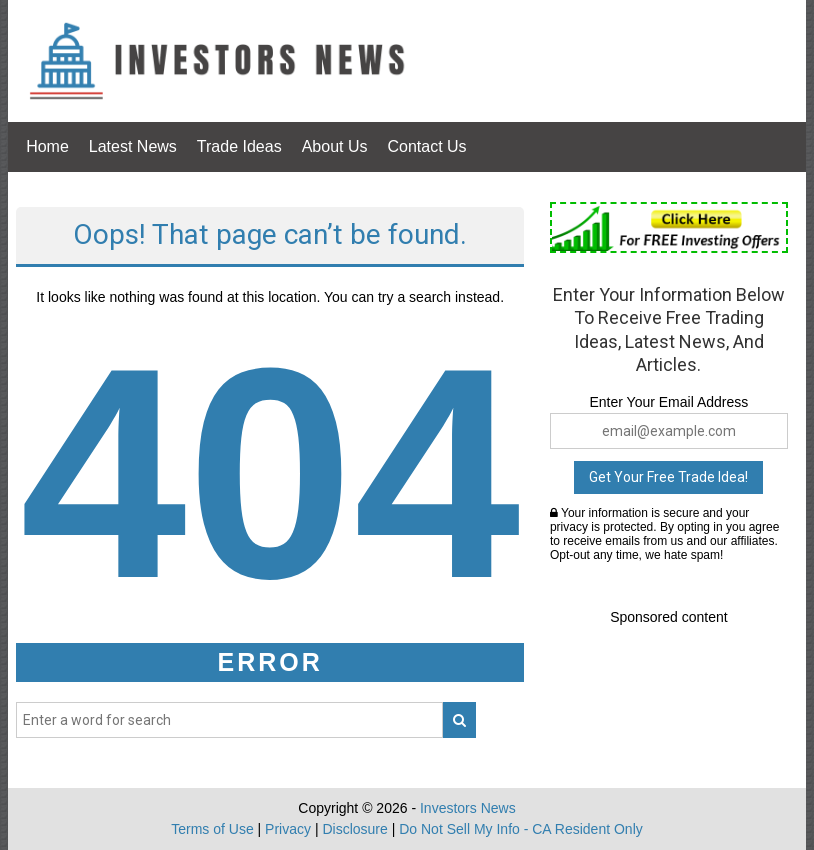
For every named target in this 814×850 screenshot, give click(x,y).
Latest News (133, 146)
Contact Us (426, 146)
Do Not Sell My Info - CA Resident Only (521, 829)
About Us (335, 146)
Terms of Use (212, 829)
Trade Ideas (239, 146)
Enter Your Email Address (669, 402)
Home (47, 146)
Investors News (468, 808)
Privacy (288, 829)
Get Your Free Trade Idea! (668, 477)
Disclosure (354, 829)
